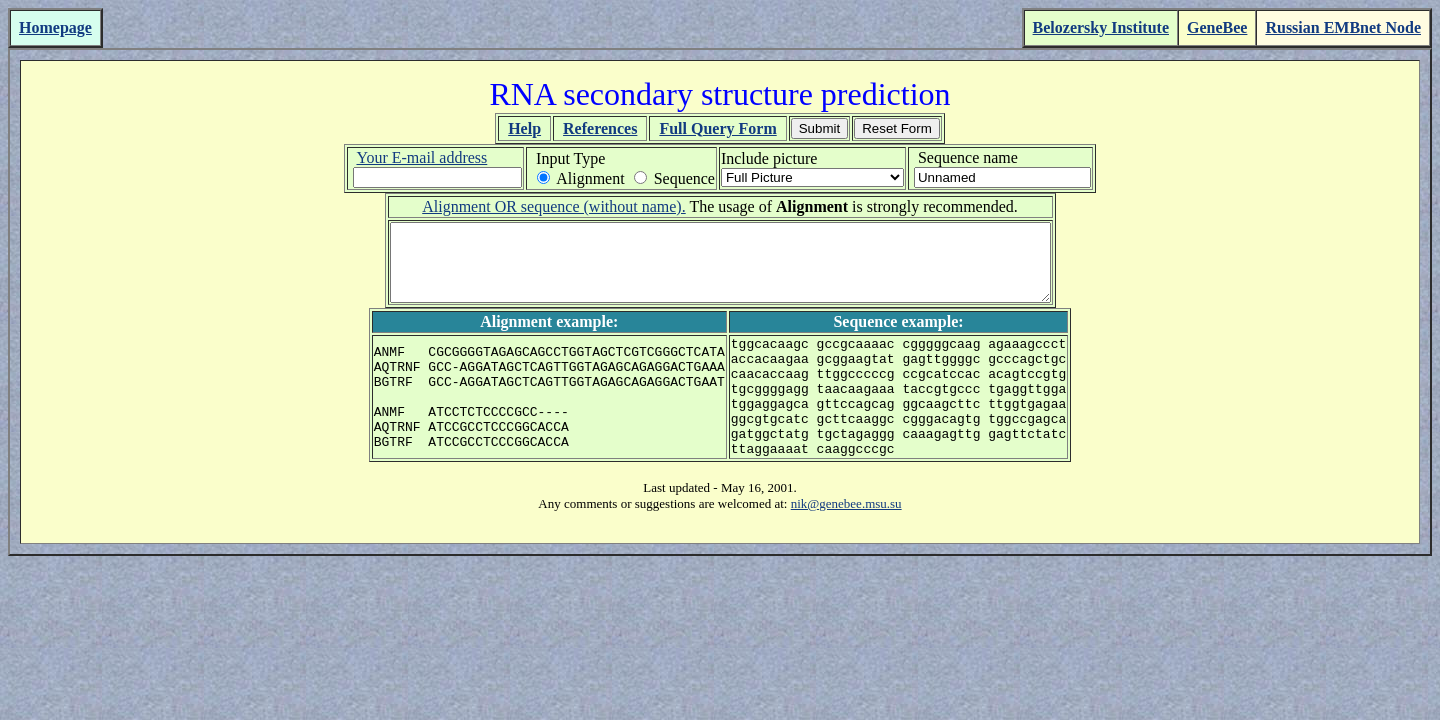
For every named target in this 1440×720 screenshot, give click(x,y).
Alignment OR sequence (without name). (554, 206)
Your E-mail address (421, 157)
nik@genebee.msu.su (846, 542)
